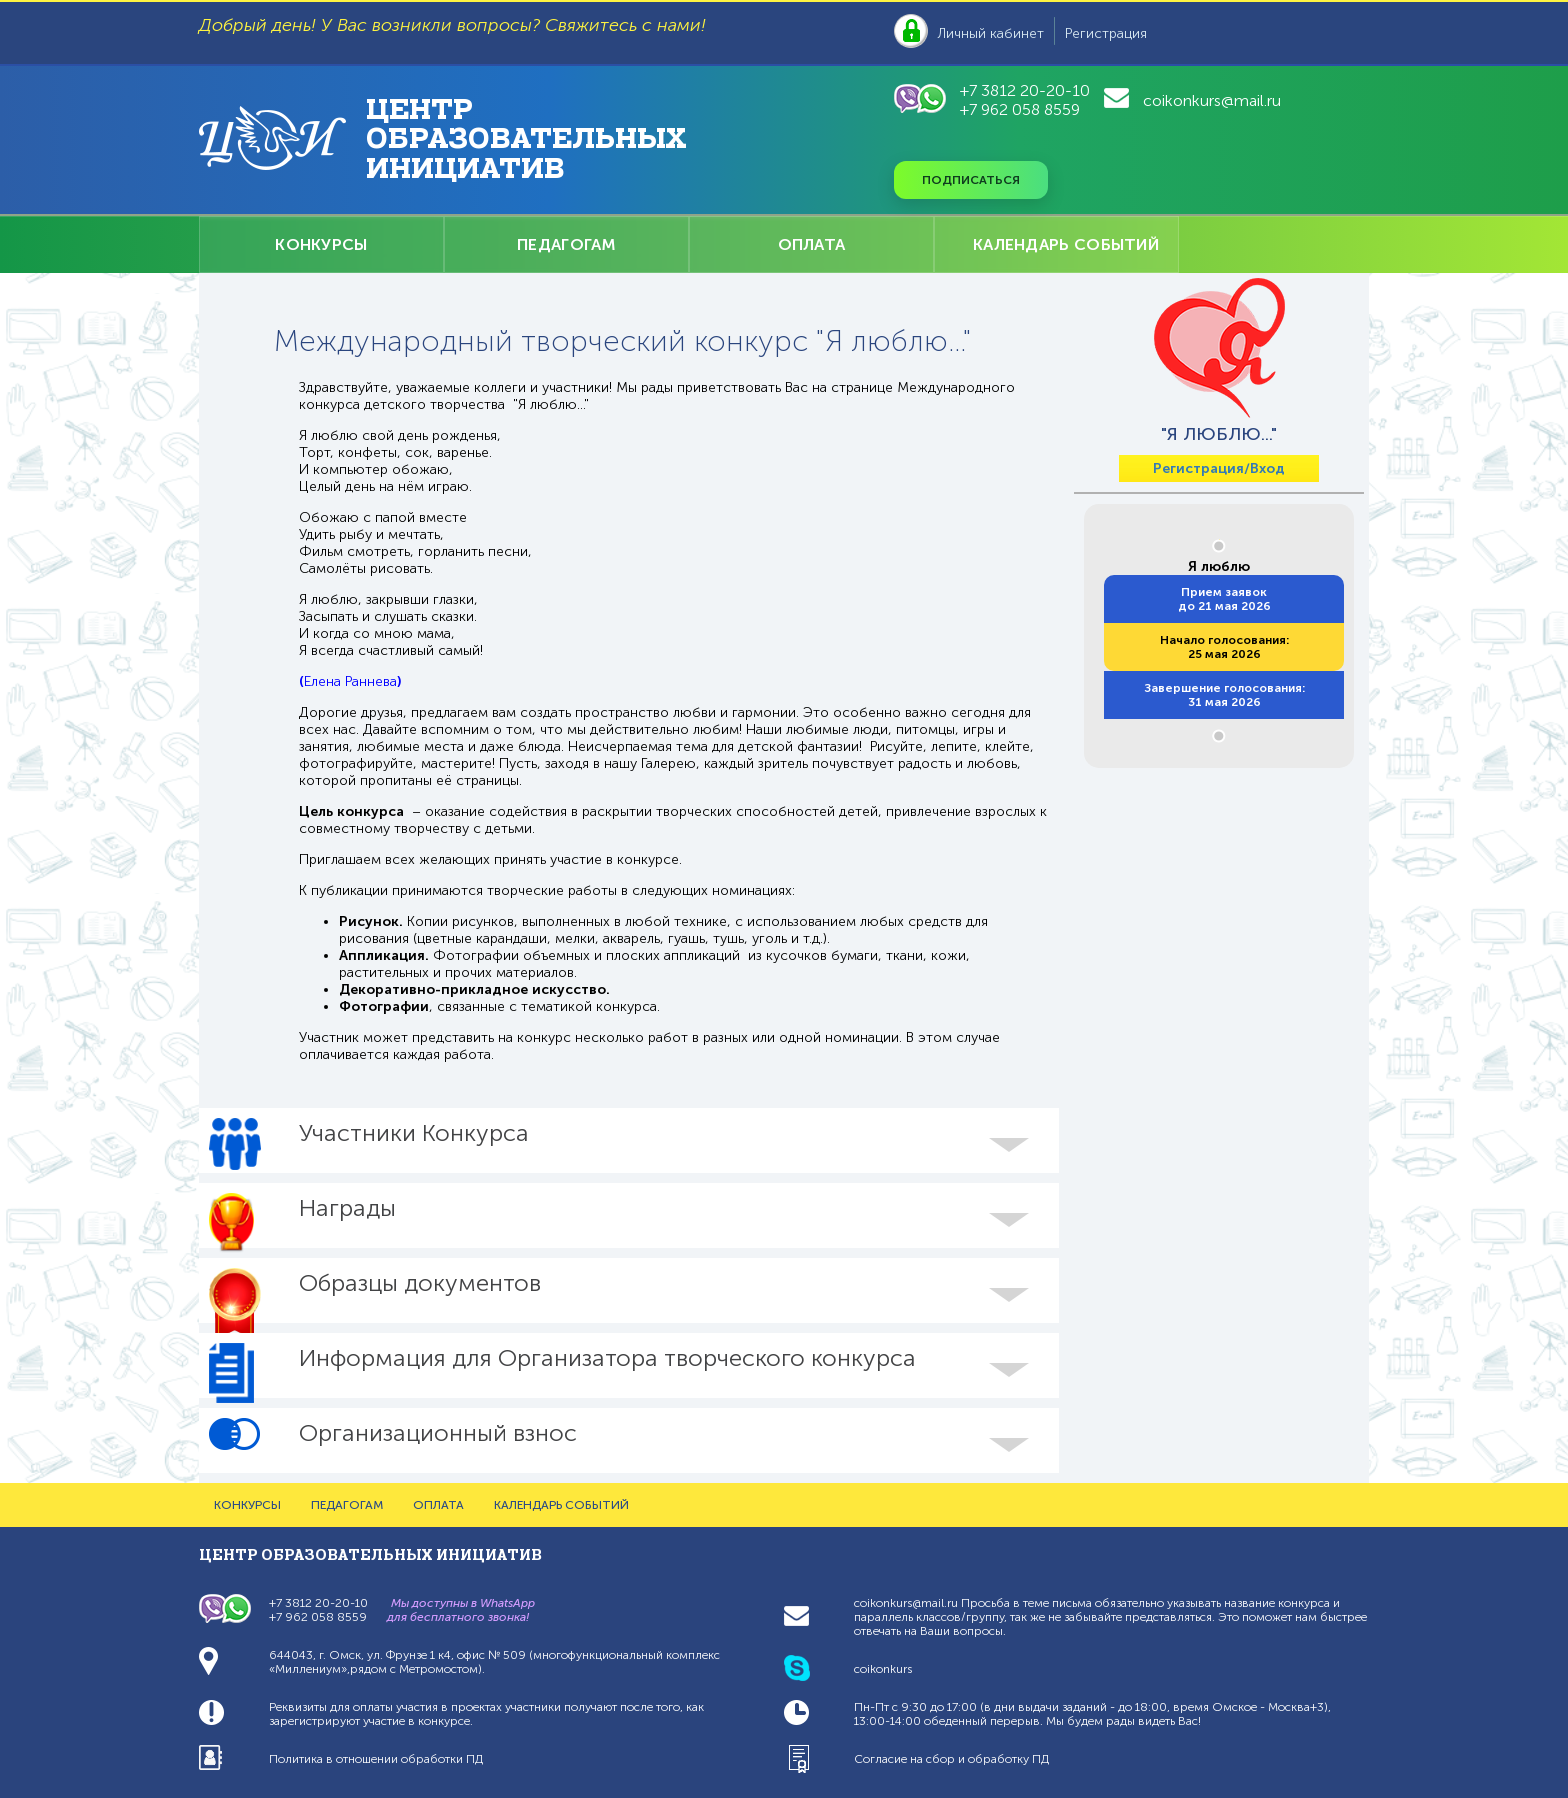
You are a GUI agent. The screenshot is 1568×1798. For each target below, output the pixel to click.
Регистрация (1106, 33)
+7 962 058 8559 (1020, 109)
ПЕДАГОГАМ (566, 244)
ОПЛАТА (812, 244)
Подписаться (971, 180)
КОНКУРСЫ (321, 244)
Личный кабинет (991, 33)
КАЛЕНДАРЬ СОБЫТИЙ (1066, 244)
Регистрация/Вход (1219, 468)
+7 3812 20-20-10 (1025, 90)
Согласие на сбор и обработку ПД (951, 1759)
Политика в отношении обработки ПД (376, 1759)
